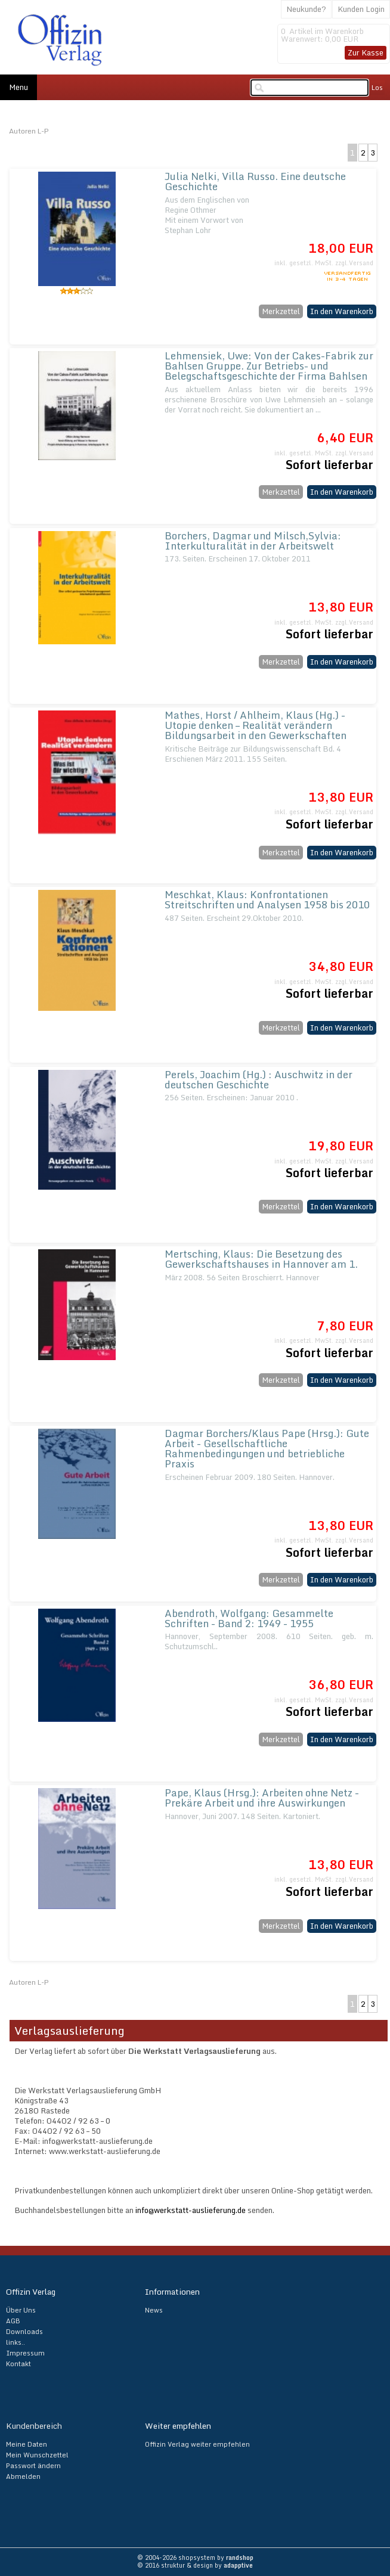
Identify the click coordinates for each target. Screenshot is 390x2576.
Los (377, 87)
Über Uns (21, 2310)
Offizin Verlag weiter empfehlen (197, 2444)
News (154, 2310)
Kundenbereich (34, 2425)
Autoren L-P (29, 130)
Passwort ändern (33, 2465)
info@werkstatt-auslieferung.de (190, 2210)
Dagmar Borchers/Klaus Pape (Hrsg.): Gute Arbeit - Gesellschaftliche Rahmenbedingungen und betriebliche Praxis (267, 1448)
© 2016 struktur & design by (195, 2565)
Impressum (25, 2353)
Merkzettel (281, 311)
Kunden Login (361, 8)
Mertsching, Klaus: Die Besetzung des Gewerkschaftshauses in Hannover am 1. (261, 1259)
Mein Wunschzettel (37, 2455)
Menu (18, 87)
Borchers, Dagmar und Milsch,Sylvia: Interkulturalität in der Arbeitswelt (253, 540)
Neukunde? (306, 8)
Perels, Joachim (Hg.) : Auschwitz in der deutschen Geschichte (258, 1079)
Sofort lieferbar (329, 464)
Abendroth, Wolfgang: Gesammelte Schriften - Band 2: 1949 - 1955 (249, 1618)
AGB (13, 2321)
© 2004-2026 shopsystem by (195, 2557)
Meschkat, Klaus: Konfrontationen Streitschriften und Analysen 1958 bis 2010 (267, 899)
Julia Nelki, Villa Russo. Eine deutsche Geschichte (255, 181)
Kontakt (18, 2363)
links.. (15, 2342)
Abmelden (23, 2476)
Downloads (24, 2331)
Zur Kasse (365, 52)
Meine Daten (26, 2444)
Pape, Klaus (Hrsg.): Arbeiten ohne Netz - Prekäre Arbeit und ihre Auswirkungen (262, 1797)
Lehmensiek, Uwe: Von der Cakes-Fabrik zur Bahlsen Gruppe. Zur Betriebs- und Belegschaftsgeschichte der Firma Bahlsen (269, 365)
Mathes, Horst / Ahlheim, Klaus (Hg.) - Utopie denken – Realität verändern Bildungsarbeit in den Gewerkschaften (255, 725)
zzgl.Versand (354, 263)
